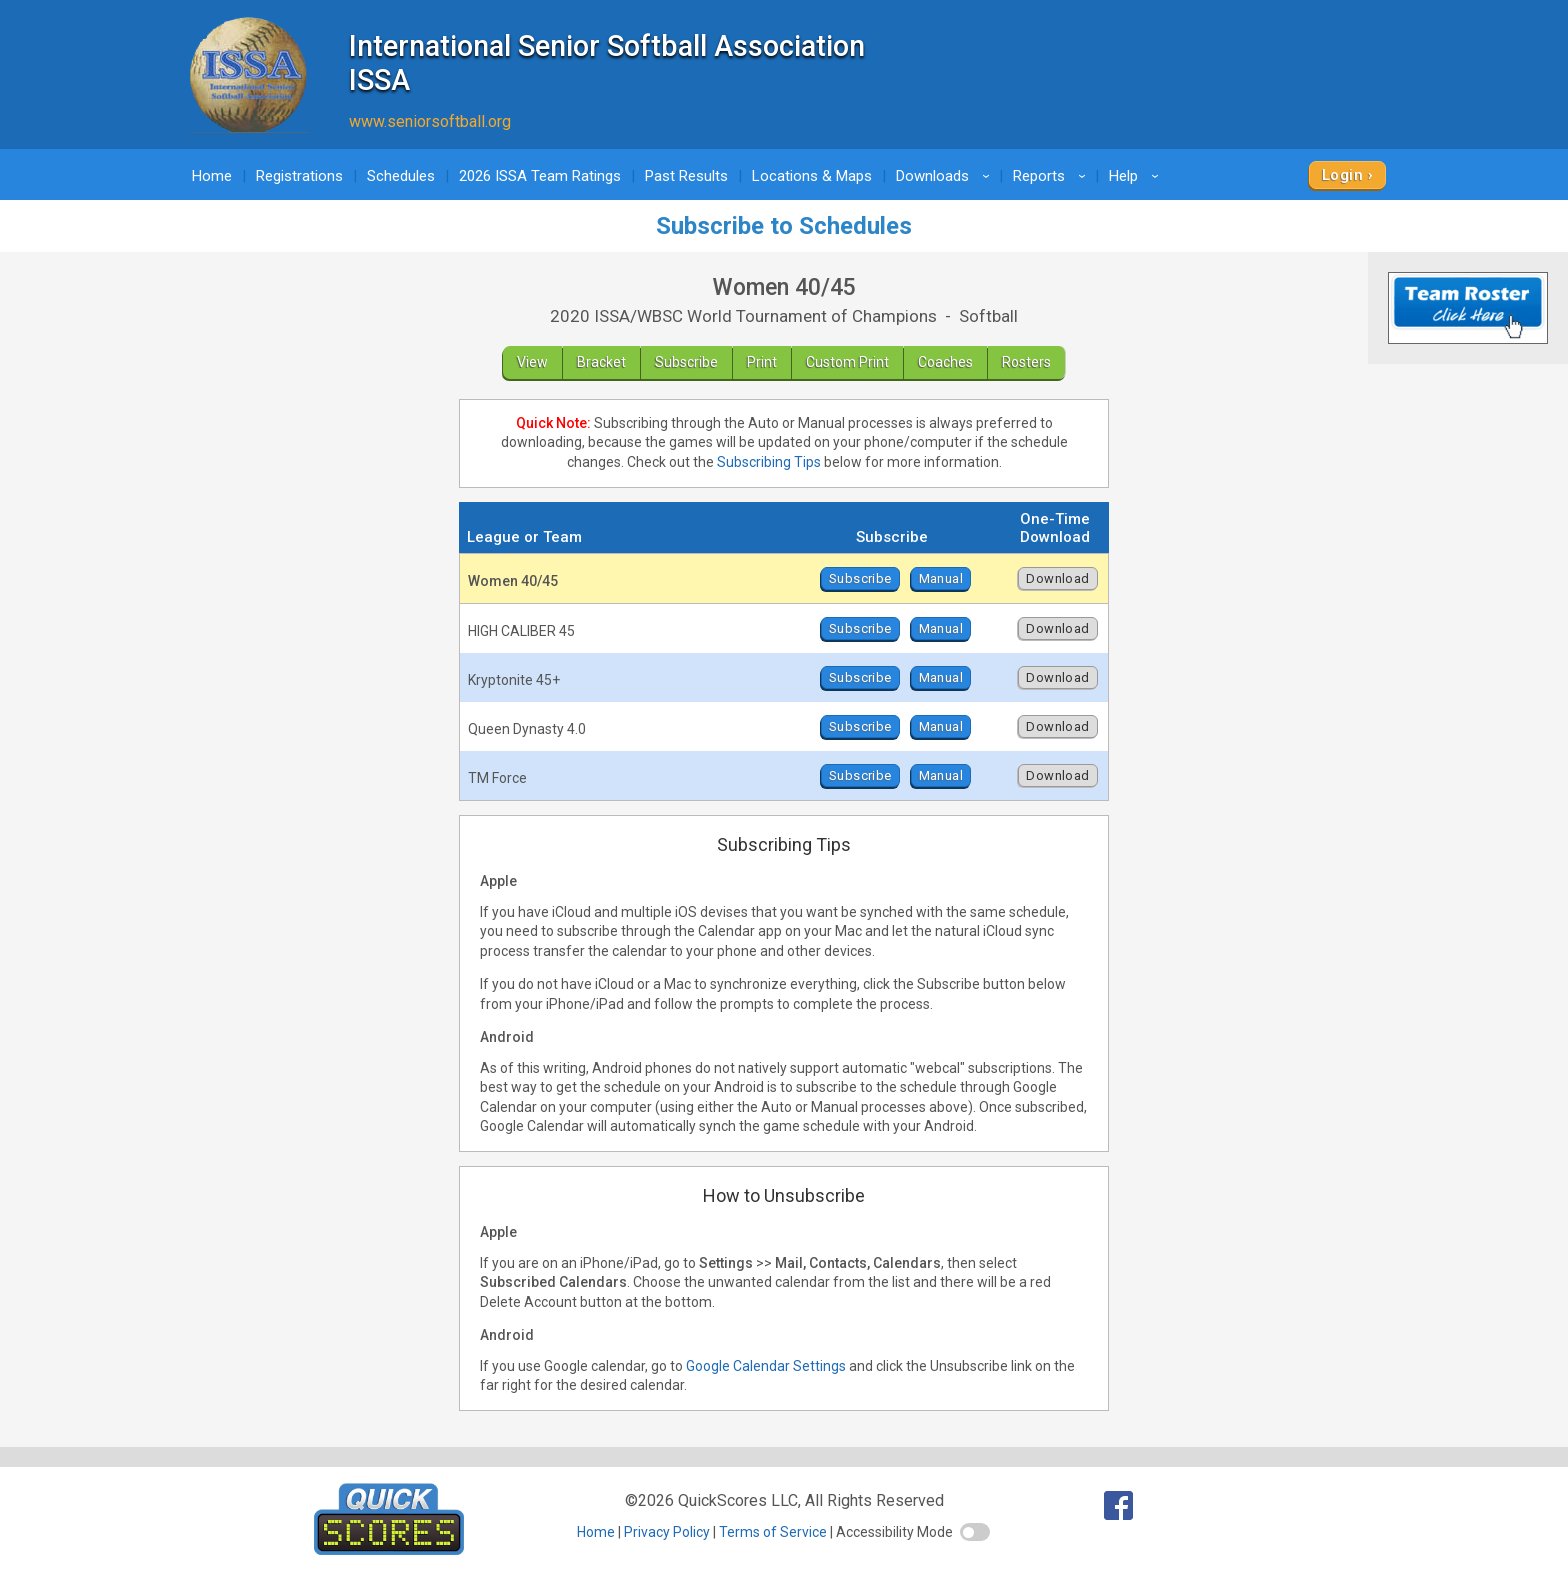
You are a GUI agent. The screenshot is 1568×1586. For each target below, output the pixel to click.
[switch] (975, 1532)
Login (1342, 175)
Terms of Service (773, 1532)
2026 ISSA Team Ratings (540, 176)
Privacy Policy (667, 1532)
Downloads (946, 176)
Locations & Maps (812, 176)
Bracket (601, 362)
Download (1057, 578)
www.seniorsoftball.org (430, 121)
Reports (1052, 176)
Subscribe (686, 362)
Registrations (299, 176)
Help (1137, 176)
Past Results (686, 176)
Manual (941, 578)
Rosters (1026, 362)
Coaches (945, 362)
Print (762, 362)
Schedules (401, 176)
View (532, 362)
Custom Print (847, 362)
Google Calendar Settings (766, 1366)
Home (212, 176)
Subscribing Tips (769, 462)
